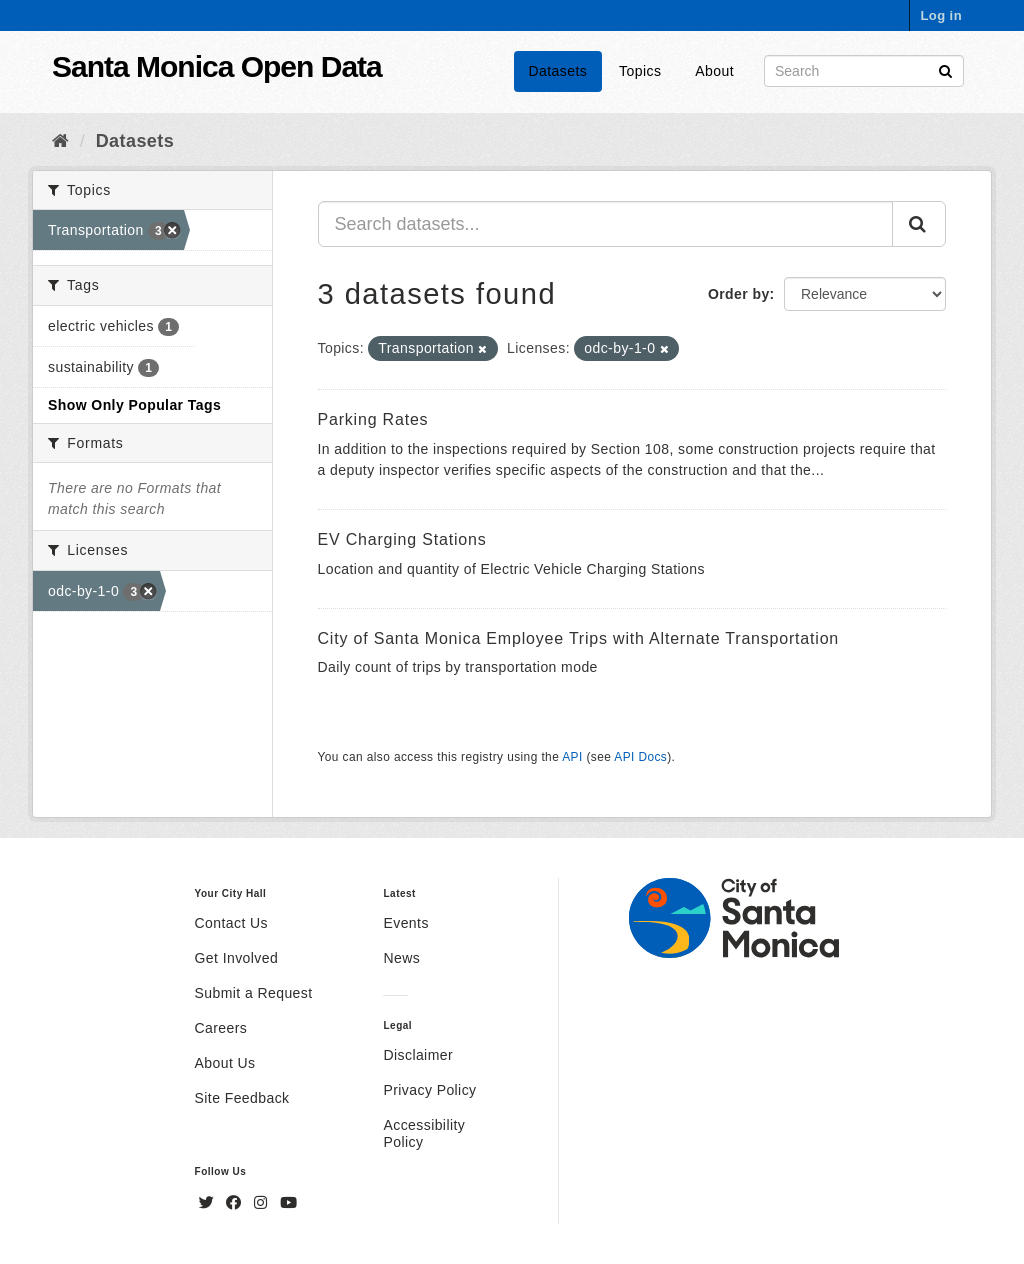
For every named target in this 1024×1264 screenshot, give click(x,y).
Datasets (558, 71)
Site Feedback (242, 1098)
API (572, 757)
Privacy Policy (429, 1090)
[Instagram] (263, 1203)
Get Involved (237, 958)
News (401, 958)
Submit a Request (254, 993)
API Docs (640, 757)
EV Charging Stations (402, 539)
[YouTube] (288, 1203)
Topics (640, 71)
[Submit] (945, 69)
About (714, 71)
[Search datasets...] (606, 224)
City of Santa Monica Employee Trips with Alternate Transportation (579, 638)
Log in (941, 15)
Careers (221, 1028)
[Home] (60, 141)
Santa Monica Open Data (217, 66)
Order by (739, 294)
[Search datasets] (864, 71)
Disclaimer (418, 1055)
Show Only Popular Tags (134, 405)
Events (405, 923)
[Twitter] (209, 1203)
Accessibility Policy (424, 1133)
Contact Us (231, 923)
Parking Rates (373, 419)
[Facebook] (236, 1203)
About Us (225, 1063)
